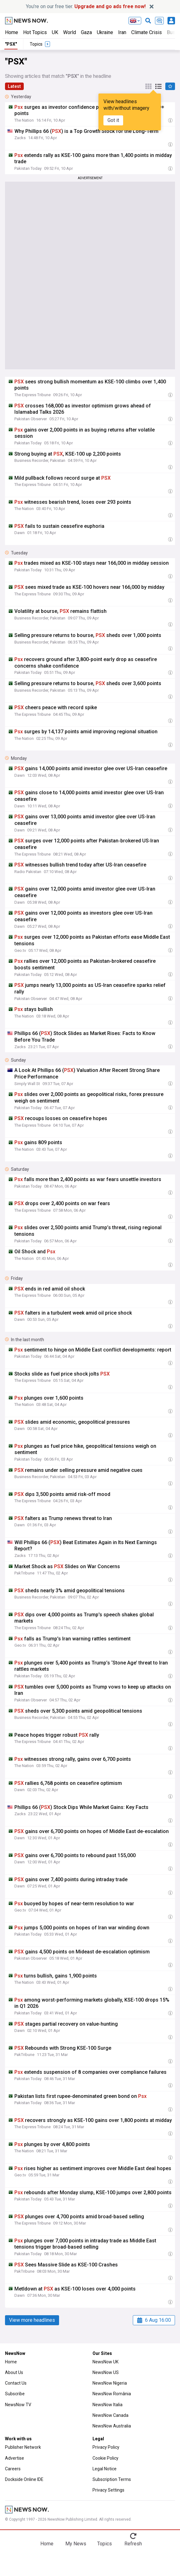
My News (75, 2544)
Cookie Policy (105, 2458)
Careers (13, 2468)
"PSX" (11, 44)
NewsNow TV (18, 2404)
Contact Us (16, 2383)
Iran (122, 32)
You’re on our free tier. (86, 6)
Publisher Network (23, 2447)
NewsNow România (111, 2393)
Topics (104, 2544)
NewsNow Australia (111, 2425)
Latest (14, 86)
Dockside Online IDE (24, 2479)
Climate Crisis (146, 32)
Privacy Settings (108, 2490)
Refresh (133, 2544)
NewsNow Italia (107, 2404)
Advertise (14, 2458)
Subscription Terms (111, 2479)
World (69, 32)
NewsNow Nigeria (109, 2383)
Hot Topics (35, 32)
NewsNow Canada (110, 2415)
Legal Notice (104, 2468)
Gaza (86, 32)
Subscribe (15, 2393)
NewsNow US (105, 2372)
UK (55, 32)
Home (11, 32)
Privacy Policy (105, 2447)
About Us (14, 2372)
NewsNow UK (105, 2361)
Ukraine (105, 32)
